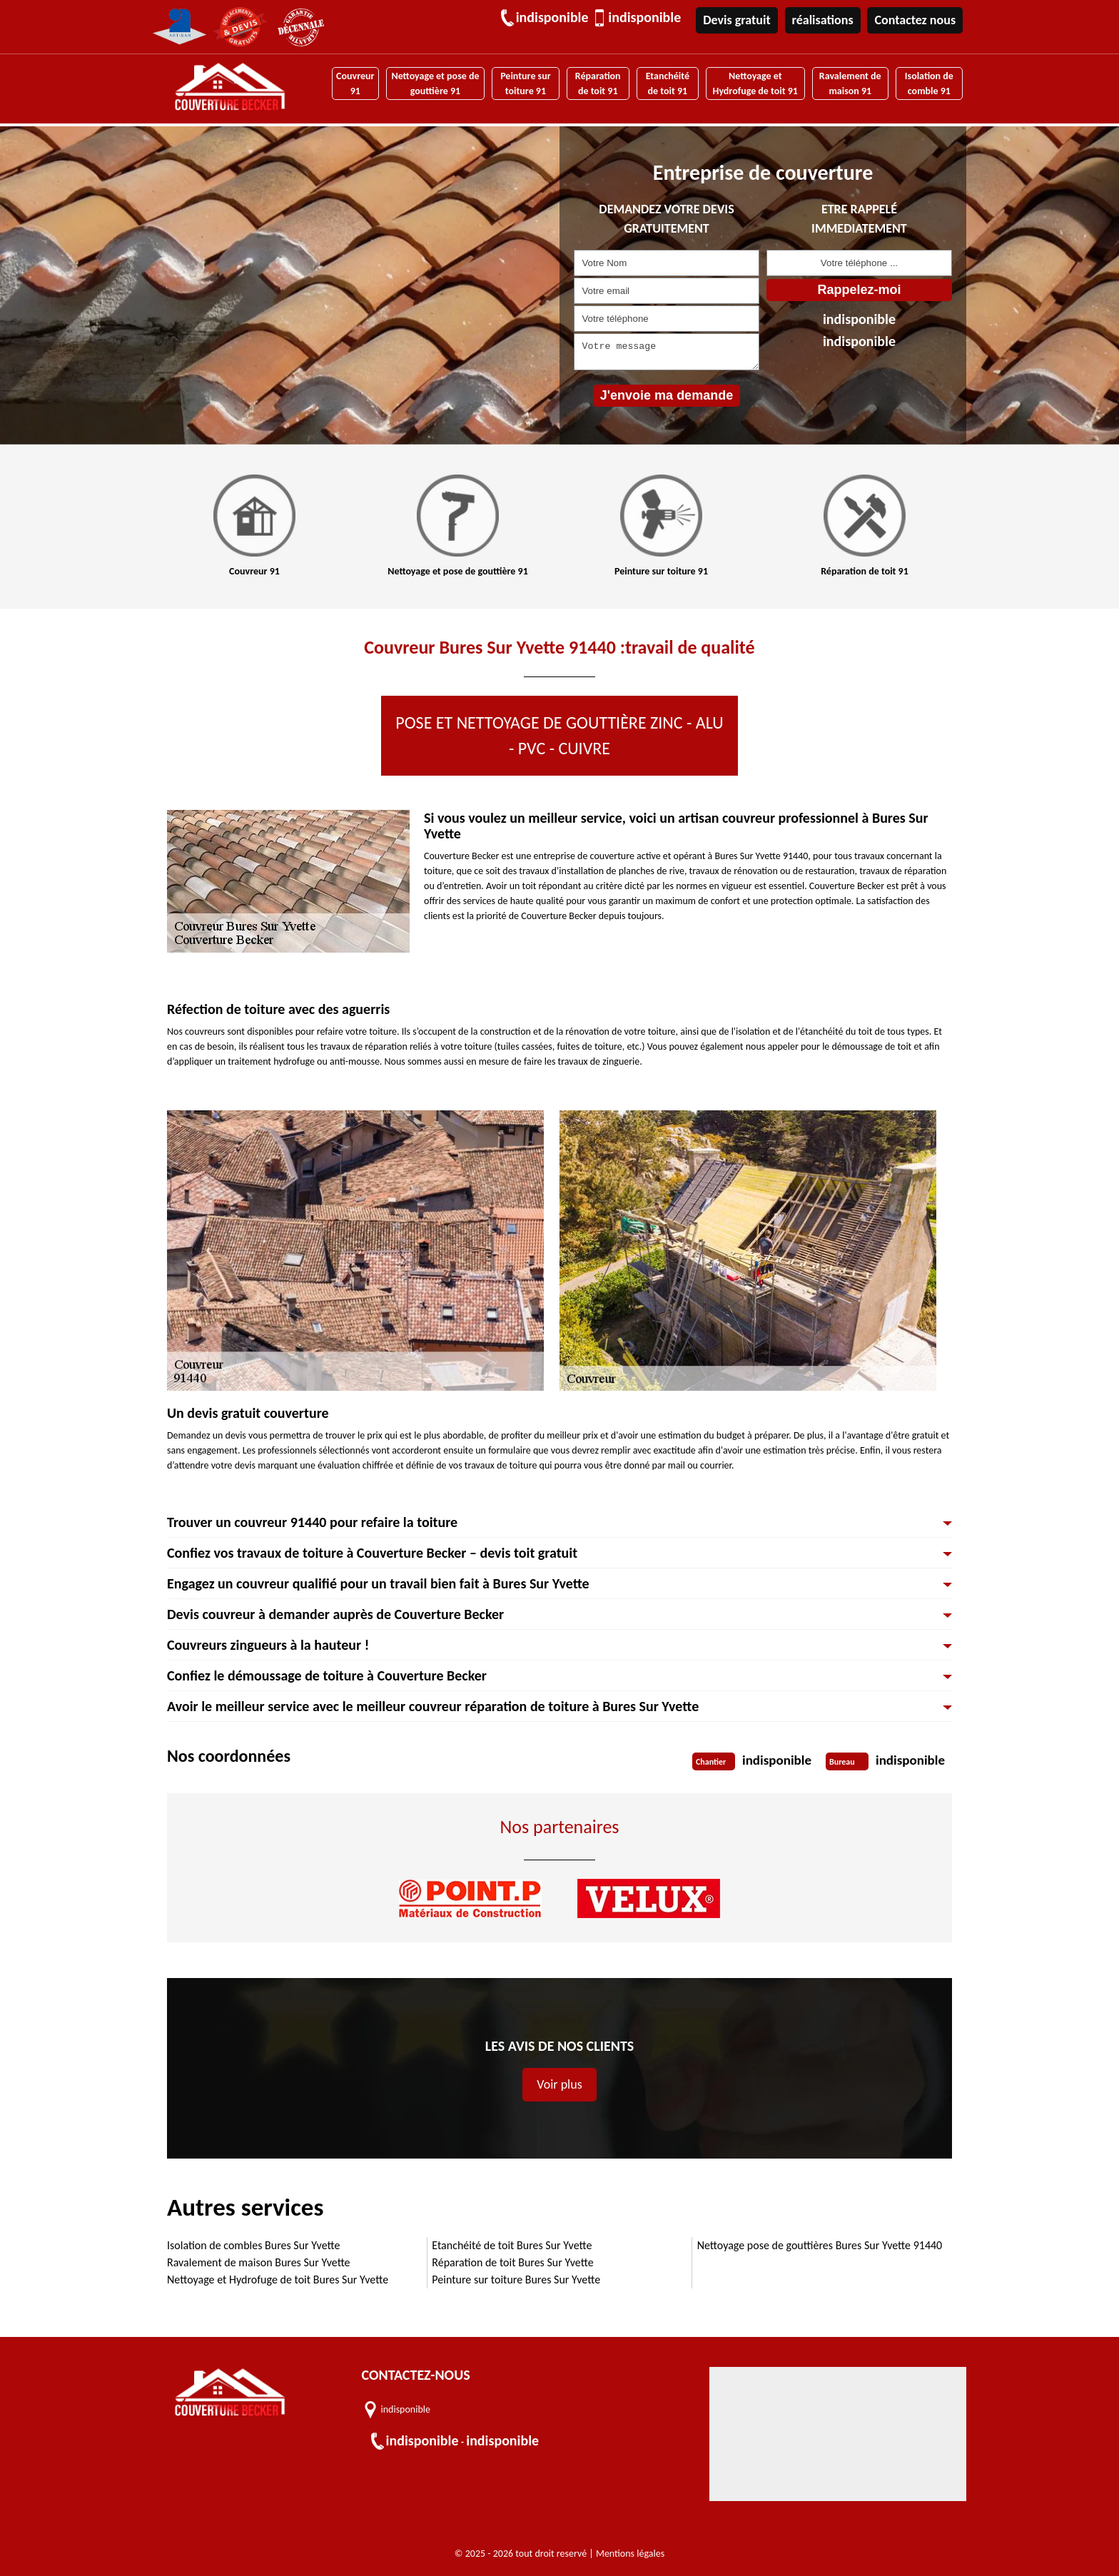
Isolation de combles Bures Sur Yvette (253, 2245)
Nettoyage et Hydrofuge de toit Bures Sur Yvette (277, 2279)
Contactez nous (915, 20)
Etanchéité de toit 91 (667, 83)
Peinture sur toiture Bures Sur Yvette (516, 2279)
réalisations (823, 20)
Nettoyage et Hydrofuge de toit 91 (754, 83)
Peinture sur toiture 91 (525, 83)
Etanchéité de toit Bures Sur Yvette (512, 2245)
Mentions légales (630, 2553)
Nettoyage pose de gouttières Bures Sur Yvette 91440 (820, 2245)
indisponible (551, 17)
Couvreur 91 (355, 83)
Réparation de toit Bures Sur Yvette (512, 2262)
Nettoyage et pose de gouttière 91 (435, 83)
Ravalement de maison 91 (850, 83)
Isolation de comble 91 (929, 83)
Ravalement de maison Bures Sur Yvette (258, 2262)
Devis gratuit (736, 20)
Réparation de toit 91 (598, 83)
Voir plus (559, 2084)
